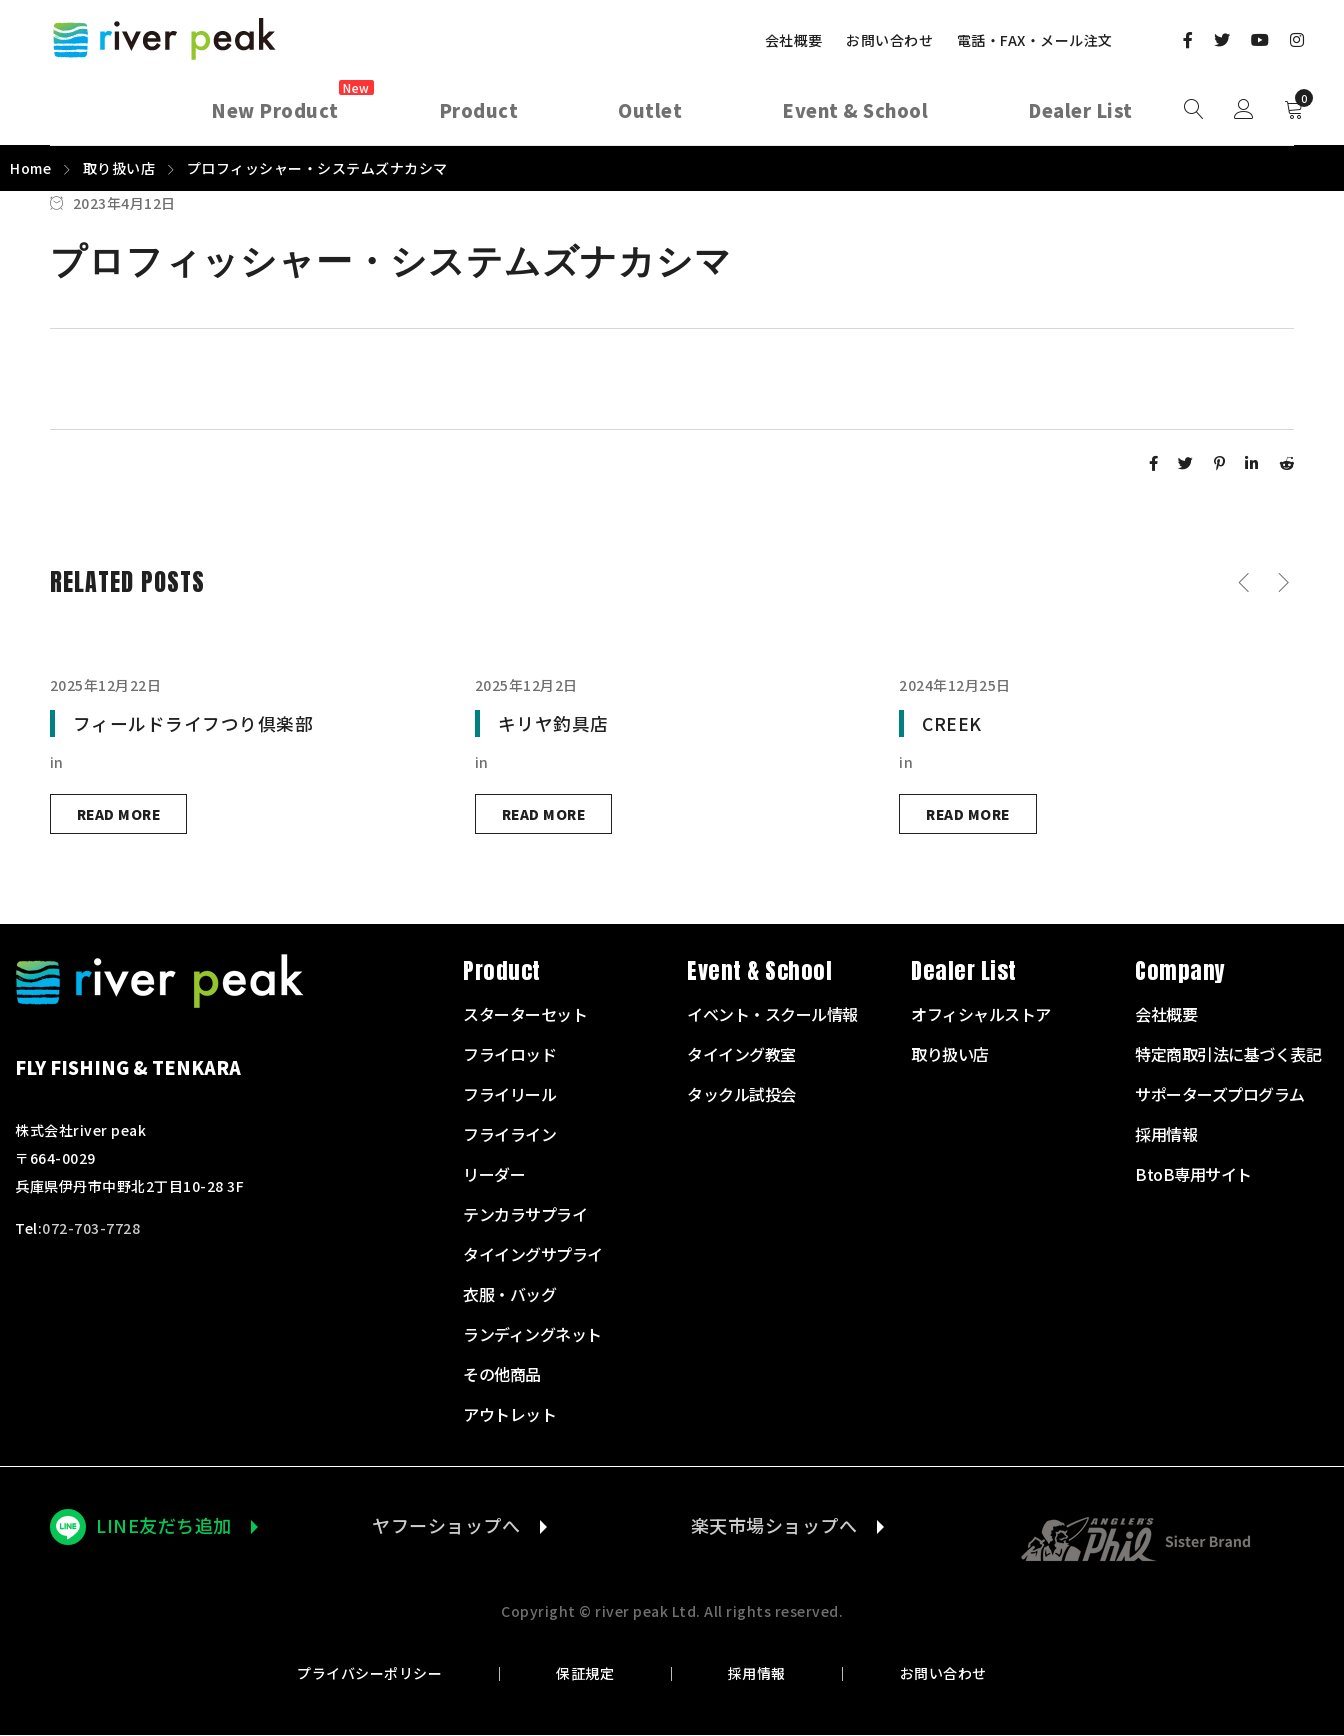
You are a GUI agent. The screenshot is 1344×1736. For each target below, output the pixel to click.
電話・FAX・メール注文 (1035, 40)
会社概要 (794, 40)
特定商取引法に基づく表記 (1228, 1055)
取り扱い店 (119, 168)
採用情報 (753, 1674)
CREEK (952, 723)
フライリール (509, 1095)
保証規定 (589, 1674)
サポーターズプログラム (1220, 1095)
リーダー (494, 1175)
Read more (121, 814)
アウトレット (509, 1415)
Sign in (1244, 110)
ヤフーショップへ (443, 1526)
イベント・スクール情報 (772, 1015)
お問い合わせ (889, 40)
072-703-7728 (91, 1229)
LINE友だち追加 (164, 1526)
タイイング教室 (741, 1055)
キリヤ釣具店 (553, 723)
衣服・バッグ (509, 1295)
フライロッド (509, 1055)
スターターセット (525, 1015)
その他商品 (502, 1375)
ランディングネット (532, 1335)
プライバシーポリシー (381, 1674)
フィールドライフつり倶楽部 (193, 723)
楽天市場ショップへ (770, 1526)
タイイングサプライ (533, 1255)
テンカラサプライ (525, 1215)
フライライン (509, 1135)
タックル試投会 (741, 1095)
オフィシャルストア (981, 1015)
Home (30, 168)
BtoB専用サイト (1193, 1175)
